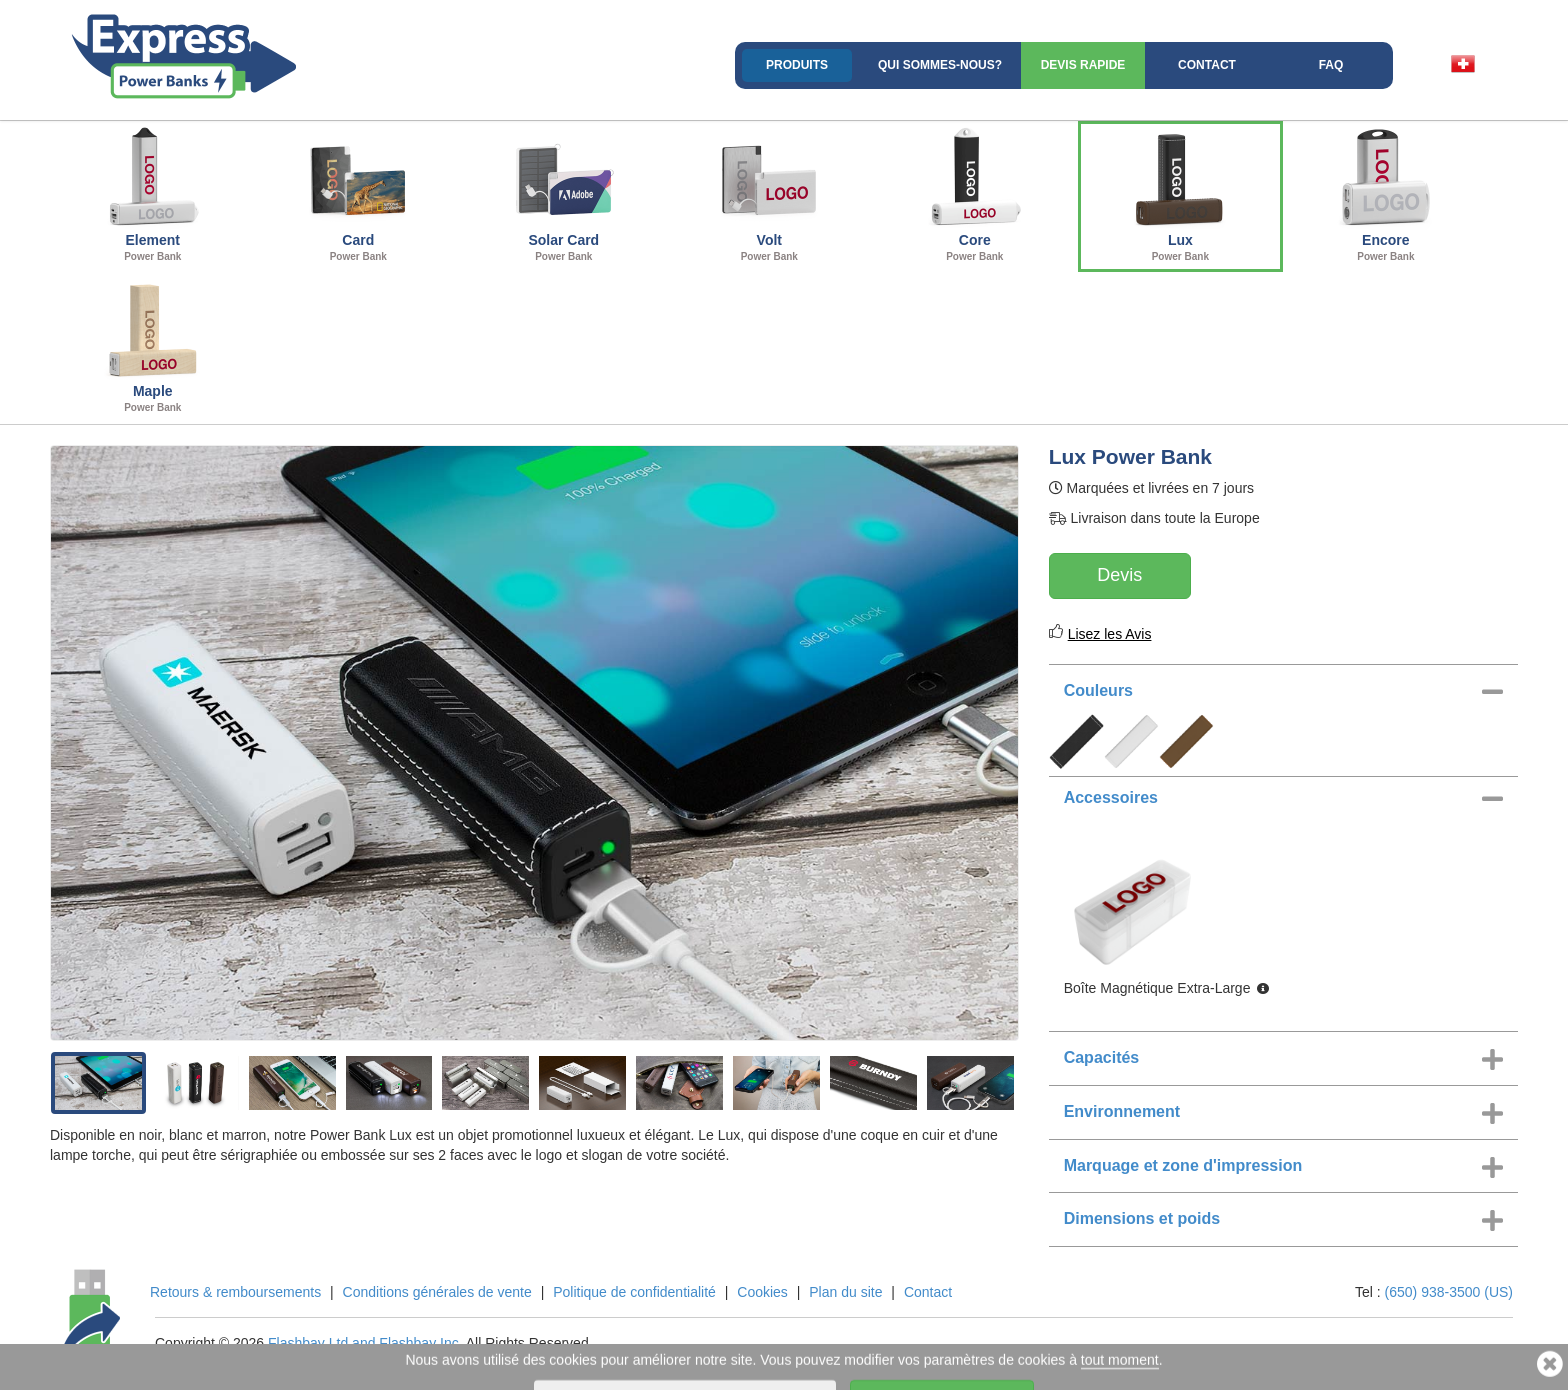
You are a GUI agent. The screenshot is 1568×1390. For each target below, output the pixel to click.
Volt (770, 194)
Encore (1386, 194)
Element (153, 194)
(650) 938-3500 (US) (1449, 1292)
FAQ (1331, 65)
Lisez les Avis (1110, 634)
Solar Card (564, 194)
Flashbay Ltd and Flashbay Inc (363, 1343)
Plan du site (845, 1292)
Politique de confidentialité (634, 1292)
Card (359, 194)
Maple (153, 345)
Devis (1119, 575)
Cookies (762, 1292)
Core (975, 194)
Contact (1207, 65)
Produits (797, 65)
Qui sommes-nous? (940, 65)
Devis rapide (1083, 65)
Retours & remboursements (235, 1292)
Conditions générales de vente (437, 1292)
